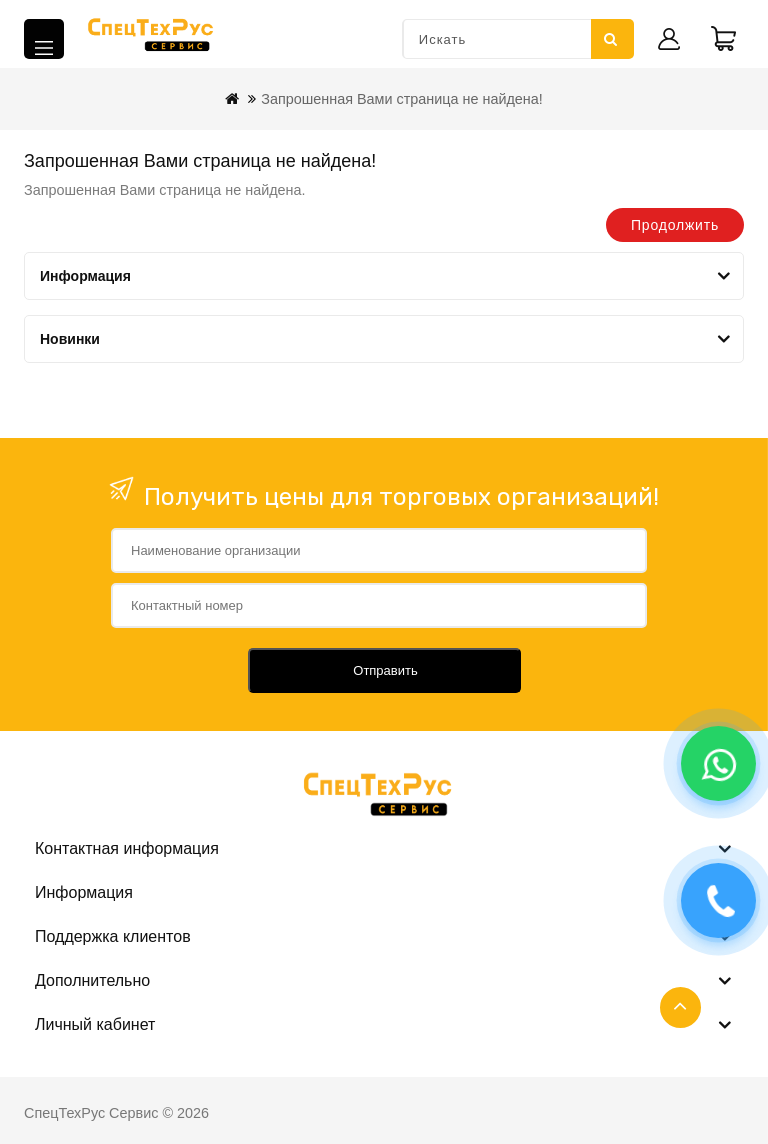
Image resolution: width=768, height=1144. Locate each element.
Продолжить (675, 225)
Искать (611, 39)
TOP (680, 1007)
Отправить (385, 670)
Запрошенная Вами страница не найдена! (402, 99)
